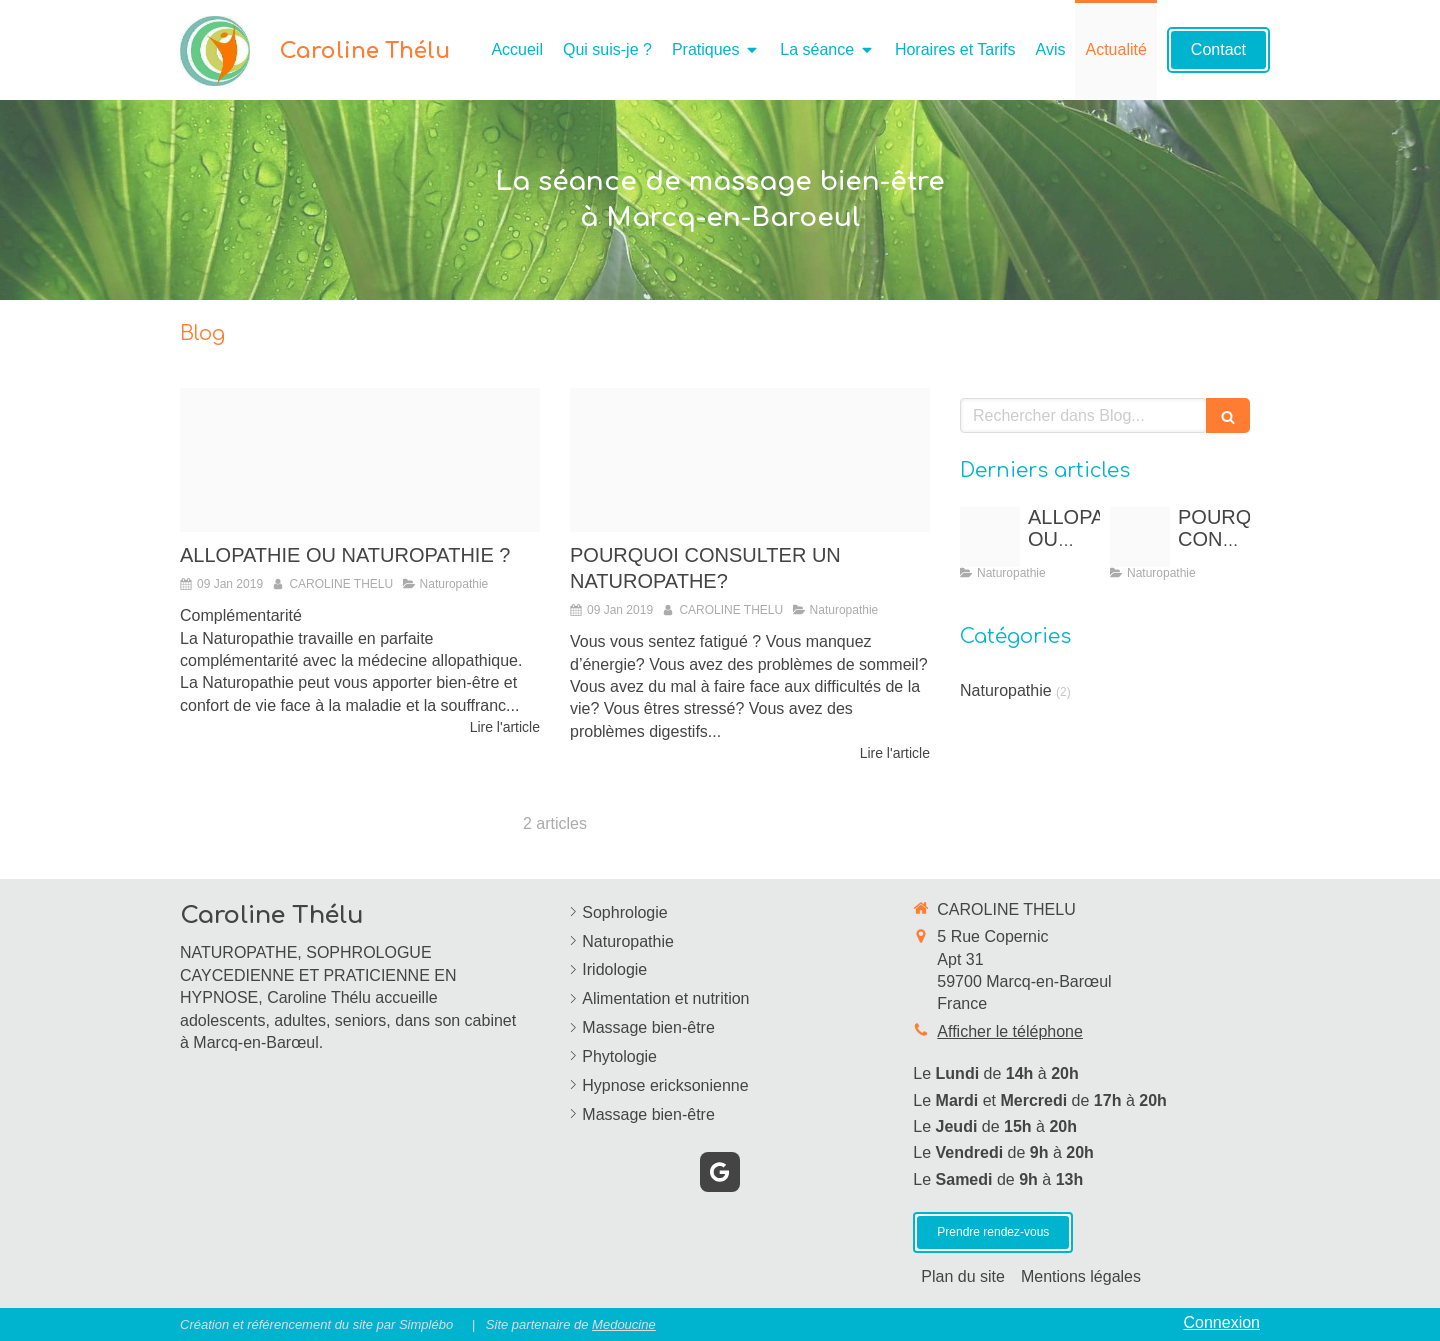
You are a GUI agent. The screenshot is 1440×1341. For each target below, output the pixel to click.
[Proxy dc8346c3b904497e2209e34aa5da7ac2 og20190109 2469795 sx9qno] (360, 460)
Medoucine (624, 1324)
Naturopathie (1006, 690)
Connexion (1222, 1322)
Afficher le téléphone (1010, 1031)
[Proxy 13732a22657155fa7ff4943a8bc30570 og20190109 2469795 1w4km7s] (750, 460)
